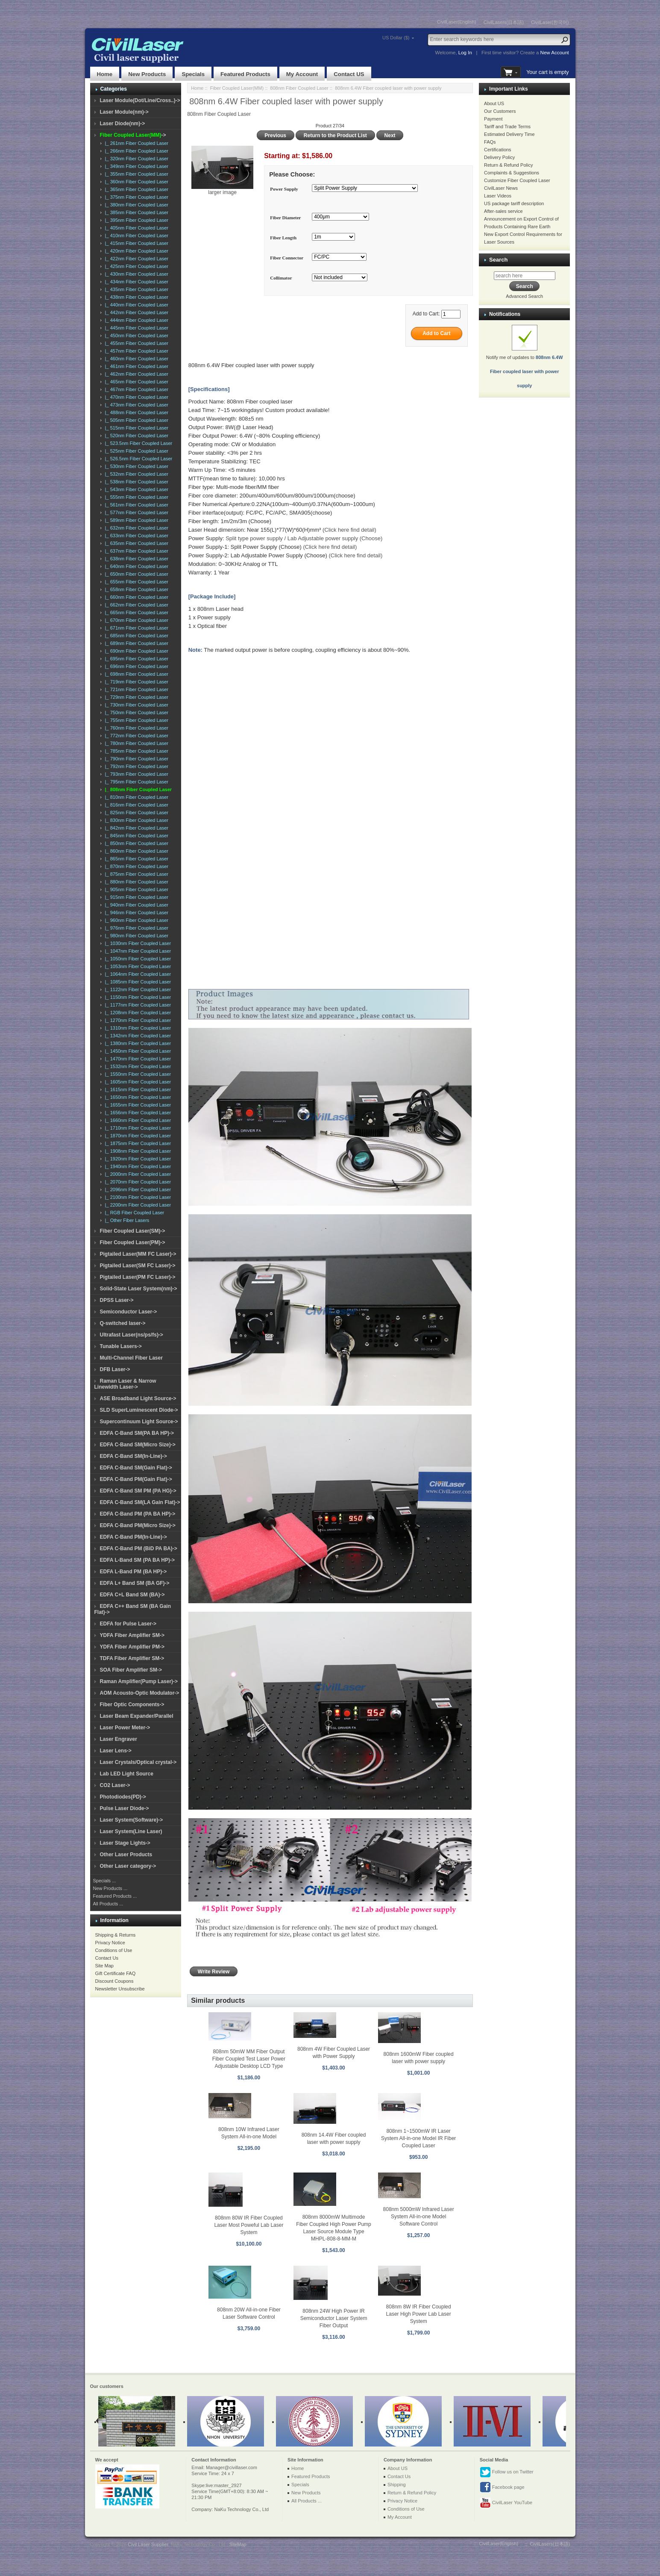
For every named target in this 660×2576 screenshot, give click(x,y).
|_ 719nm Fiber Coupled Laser (136, 681)
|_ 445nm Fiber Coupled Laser (136, 327)
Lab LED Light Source (126, 1774)
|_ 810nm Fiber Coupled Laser (136, 797)
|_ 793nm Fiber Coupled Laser (136, 774)
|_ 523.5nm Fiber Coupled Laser (138, 443)
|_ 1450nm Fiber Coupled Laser (137, 1051)
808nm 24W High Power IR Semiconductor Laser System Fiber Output (333, 2318)
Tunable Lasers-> (121, 1346)
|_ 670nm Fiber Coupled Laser (136, 620)
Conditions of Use (113, 1950)
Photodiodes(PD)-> (123, 1797)
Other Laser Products (126, 1855)
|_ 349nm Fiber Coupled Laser (136, 166)
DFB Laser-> (115, 1369)
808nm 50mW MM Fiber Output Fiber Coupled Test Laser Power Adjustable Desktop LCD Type (248, 2059)
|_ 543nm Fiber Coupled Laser (136, 489)
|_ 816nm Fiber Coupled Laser (136, 804)
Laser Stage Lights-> (125, 1843)
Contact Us (106, 1958)
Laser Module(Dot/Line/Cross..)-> (140, 100)
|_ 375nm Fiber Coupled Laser (136, 197)
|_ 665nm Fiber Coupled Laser (136, 612)
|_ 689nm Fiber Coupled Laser (136, 643)
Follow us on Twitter (507, 2472)
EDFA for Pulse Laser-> (128, 1624)
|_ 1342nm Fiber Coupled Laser (137, 1035)
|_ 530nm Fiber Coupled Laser (136, 466)
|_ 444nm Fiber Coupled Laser (136, 320)
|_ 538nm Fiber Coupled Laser (136, 481)
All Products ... (108, 1903)
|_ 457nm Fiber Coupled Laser (136, 350)
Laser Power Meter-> (125, 1728)
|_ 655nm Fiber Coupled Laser (136, 581)
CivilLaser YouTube (506, 2502)
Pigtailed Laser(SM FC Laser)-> (138, 1266)
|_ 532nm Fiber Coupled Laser (136, 474)
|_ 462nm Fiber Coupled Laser (136, 374)
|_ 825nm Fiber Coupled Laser (136, 812)
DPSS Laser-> (117, 1300)
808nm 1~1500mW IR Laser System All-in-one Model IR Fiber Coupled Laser (418, 2138)
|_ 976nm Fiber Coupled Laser (136, 927)
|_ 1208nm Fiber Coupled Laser (137, 1012)
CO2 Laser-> (115, 1785)
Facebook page (502, 2487)
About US (494, 103)
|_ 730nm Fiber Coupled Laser (136, 704)
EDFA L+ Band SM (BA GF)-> (135, 1583)
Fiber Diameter (285, 217)
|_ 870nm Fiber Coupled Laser (136, 866)
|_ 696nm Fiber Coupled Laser (136, 666)
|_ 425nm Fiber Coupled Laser (136, 266)
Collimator (281, 278)
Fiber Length (283, 237)
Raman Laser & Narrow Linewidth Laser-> (125, 1384)
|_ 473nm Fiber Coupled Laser (136, 404)
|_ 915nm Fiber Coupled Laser (136, 897)
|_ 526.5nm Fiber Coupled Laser (138, 458)
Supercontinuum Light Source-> (139, 1422)
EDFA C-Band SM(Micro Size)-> (138, 1445)
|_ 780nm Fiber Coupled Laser (136, 743)
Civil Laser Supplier (148, 2544)
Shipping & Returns (115, 1934)
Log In (465, 52)
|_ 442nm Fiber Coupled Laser (136, 312)
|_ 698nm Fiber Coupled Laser (136, 674)
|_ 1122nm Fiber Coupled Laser (137, 989)
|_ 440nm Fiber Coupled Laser (136, 304)
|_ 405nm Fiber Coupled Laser (136, 227)
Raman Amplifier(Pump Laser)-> (139, 1681)
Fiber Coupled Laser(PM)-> (132, 1242)
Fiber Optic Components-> (132, 1705)
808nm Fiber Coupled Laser (299, 88)
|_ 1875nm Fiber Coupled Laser (137, 1143)
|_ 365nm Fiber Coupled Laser (136, 189)
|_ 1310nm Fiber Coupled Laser (137, 1027)
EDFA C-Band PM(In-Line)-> (133, 1537)
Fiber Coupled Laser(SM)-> (132, 1231)
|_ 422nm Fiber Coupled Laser (136, 258)
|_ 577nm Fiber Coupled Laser (136, 512)
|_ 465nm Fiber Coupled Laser (136, 381)
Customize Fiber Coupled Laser (517, 180)
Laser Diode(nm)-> (122, 124)
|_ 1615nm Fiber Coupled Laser (137, 1089)
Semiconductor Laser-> (128, 1312)
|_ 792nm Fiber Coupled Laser (136, 766)
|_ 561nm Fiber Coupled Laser (136, 504)
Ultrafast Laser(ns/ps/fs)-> (131, 1335)
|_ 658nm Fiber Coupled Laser (136, 589)
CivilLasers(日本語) (504, 22)
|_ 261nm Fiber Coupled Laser (136, 143)
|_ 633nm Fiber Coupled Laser (136, 535)
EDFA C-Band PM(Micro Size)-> (138, 1525)
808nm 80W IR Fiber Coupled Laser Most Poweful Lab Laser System (248, 2225)
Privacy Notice (110, 1942)
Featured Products (245, 74)
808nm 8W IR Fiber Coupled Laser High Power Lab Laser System (418, 2314)
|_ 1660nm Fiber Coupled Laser (137, 1120)
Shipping (396, 2484)
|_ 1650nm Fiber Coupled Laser (137, 1097)
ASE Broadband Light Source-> (138, 1398)
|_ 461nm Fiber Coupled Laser (136, 366)
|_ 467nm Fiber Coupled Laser (136, 389)
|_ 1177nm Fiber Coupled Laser (137, 1004)
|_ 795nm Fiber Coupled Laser (136, 781)
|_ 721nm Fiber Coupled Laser (136, 689)
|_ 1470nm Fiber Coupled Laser (137, 1058)
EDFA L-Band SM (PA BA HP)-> (137, 1560)
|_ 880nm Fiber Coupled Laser (136, 881)
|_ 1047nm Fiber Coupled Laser (137, 951)
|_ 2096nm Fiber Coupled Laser (137, 1189)
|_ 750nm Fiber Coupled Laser (136, 712)
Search (498, 259)
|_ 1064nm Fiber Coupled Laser (137, 974)
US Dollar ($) (396, 37)
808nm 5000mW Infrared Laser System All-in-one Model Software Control (418, 2216)
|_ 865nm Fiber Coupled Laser (136, 858)
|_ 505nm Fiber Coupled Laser (136, 420)
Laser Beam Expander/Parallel (136, 1716)
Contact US (349, 74)
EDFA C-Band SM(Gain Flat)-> (136, 1468)
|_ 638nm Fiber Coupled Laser (136, 558)
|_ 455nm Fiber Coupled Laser (136, 343)
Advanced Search (524, 296)
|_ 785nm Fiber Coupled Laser (136, 751)
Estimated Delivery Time (509, 134)
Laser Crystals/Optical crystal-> (138, 1762)
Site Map (104, 1965)
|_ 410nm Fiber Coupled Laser (136, 235)
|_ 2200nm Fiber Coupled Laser (137, 1204)
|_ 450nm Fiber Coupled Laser (136, 335)
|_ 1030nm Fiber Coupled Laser (137, 943)
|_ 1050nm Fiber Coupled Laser (137, 958)
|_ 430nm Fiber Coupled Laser (136, 274)
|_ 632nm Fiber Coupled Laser (136, 527)
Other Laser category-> (128, 1866)
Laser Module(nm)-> (124, 112)
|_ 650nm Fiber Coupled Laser (136, 574)
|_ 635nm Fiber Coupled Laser (136, 543)
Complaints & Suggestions (511, 172)
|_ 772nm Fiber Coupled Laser (136, 735)
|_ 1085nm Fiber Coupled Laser (137, 981)
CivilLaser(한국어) (550, 22)
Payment (493, 118)
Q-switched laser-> (123, 1323)
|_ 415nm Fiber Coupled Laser (136, 243)
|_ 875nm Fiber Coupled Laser (136, 874)
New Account (554, 52)
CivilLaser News (501, 188)
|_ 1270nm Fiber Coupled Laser (137, 1020)
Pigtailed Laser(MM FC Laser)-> (138, 1254)
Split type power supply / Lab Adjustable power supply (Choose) (304, 538)
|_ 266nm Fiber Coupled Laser (136, 150)
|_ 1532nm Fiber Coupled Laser (137, 1066)
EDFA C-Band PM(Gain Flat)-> (136, 1479)
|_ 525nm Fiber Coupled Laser (136, 450)
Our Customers (500, 111)
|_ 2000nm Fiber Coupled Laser (137, 1174)
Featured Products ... (115, 1896)
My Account (302, 74)
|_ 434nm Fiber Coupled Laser (136, 281)
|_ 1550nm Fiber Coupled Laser (137, 1074)
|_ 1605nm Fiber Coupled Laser (137, 1081)
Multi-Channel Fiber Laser (131, 1358)
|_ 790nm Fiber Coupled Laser (136, 758)
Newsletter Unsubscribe (120, 1988)
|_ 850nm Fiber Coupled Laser (136, 843)
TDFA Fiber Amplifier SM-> (132, 1658)
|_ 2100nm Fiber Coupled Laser (137, 1197)
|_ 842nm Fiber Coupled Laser (136, 827)
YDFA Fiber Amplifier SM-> (132, 1635)
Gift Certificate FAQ (115, 1973)
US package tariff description (514, 203)
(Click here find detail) (349, 530)
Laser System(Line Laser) (131, 1831)
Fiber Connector (286, 257)
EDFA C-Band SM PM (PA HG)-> (138, 1491)
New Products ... (110, 1888)
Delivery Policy (499, 157)
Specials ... (104, 1880)
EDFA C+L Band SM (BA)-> (132, 1595)
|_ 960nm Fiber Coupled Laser (136, 920)
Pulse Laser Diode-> (124, 1808)
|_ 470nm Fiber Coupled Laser (136, 397)
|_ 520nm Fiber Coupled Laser (136, 435)
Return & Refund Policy (508, 165)
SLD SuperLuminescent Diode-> (139, 1410)
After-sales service (503, 211)
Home (105, 74)
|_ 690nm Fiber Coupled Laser (136, 651)
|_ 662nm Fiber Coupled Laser (136, 604)
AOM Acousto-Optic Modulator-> (139, 1693)
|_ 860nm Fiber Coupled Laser (136, 851)
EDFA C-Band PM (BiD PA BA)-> (138, 1548)
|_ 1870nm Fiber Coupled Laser (137, 1135)
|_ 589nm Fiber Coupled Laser (136, 520)
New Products (147, 74)
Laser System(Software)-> (131, 1820)
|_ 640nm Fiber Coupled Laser (136, 566)
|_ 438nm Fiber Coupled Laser (136, 297)
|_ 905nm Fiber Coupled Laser (136, 889)
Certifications (497, 149)
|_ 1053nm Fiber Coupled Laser (137, 966)
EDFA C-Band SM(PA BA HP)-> (137, 1433)
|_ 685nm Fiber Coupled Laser (136, 635)
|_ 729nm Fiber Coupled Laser (136, 697)
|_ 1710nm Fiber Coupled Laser (137, 1127)
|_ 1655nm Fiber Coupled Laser (137, 1104)
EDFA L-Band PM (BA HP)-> (133, 1572)
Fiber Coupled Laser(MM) (237, 88)
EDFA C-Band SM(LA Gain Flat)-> (140, 1502)
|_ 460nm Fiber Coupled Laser (136, 358)
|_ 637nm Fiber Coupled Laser (136, 550)
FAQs (490, 141)
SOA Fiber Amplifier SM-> (131, 1670)
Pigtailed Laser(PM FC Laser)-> (138, 1277)
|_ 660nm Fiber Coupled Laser (136, 597)
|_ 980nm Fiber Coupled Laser (136, 935)
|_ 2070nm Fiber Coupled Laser (137, 1181)
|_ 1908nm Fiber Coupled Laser (137, 1151)
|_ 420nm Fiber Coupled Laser (136, 250)
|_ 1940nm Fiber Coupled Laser (137, 1166)
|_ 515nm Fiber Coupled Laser (136, 427)
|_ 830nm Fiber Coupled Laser (136, 820)
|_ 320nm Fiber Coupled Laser (136, 158)
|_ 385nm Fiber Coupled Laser (136, 212)
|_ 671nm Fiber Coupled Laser (136, 627)
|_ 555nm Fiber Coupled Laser (136, 497)
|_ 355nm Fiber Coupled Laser (136, 174)
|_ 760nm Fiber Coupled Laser (136, 727)
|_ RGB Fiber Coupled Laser (133, 1212)
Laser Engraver (118, 1739)
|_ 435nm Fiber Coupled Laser (136, 289)
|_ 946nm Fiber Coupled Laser (136, 912)
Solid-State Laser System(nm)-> (138, 1289)
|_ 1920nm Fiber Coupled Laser (137, 1158)
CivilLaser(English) (456, 21)
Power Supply (284, 188)
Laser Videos (497, 195)
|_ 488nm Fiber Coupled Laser (136, 412)
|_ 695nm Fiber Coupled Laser (136, 658)
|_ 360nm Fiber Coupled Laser (136, 181)
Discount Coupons (114, 1981)
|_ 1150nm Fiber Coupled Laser (137, 997)
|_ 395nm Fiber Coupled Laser (136, 220)
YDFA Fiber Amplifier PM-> (132, 1647)
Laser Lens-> (116, 1751)
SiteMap (237, 2544)
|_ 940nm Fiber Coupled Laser (136, 904)
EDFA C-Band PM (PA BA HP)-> (138, 1514)
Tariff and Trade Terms (507, 126)
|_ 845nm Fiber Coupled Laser (136, 835)
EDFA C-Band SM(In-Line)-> (133, 1456)
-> (133, 135)
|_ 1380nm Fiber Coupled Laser (137, 1043)
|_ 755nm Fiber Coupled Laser (136, 720)
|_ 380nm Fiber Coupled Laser (136, 204)
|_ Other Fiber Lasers (126, 1220)
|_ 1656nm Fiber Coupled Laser (137, 1112)
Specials (193, 74)
